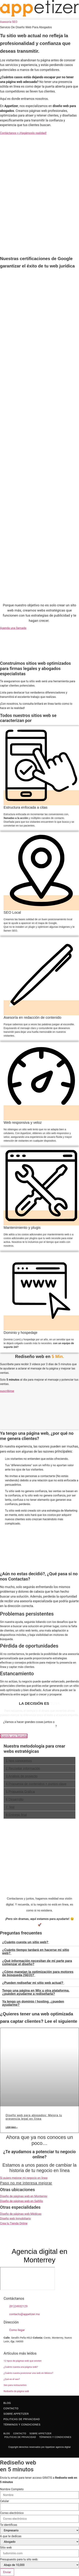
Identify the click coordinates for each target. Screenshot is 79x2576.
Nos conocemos (19, 1760)
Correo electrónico (12, 2513)
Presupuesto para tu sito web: (19, 2559)
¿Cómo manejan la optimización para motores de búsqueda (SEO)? (37, 1973)
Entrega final (16, 1815)
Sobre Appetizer (16, 2413)
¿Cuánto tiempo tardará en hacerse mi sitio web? (35, 1951)
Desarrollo (14, 1799)
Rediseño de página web (16, 2391)
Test (10, 1807)
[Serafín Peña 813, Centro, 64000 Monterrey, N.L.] (27, 2278)
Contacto (10, 2408)
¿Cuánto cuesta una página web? (21, 2367)
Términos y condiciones (21, 2424)
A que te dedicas (10, 2536)
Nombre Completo (12, 2489)
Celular (4, 2501)
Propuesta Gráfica (20, 1791)
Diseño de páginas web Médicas (20, 2214)
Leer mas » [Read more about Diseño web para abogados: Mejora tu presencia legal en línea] (12, 2127)
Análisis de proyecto (21, 1776)
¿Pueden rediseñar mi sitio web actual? (33, 1983)
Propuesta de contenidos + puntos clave (36, 1784)
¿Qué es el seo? (12, 2379)
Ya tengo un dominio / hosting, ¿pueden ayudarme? (33, 2003)
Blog (7, 2403)
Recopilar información (23, 1768)
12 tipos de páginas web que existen (23, 2360)
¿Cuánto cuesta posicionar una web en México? (28, 2373)
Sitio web (6, 2547)
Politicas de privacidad (21, 2419)
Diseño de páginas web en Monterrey (23, 2196)
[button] (39, 19)
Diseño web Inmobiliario (15, 2218)
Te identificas (8, 2524)
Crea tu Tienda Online (13, 2223)
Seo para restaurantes (15, 2385)
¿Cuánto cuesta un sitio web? (25, 1942)
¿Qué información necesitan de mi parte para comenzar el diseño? (37, 1962)
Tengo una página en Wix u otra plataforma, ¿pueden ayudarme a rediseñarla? (36, 1992)
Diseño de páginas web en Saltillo (21, 2201)
